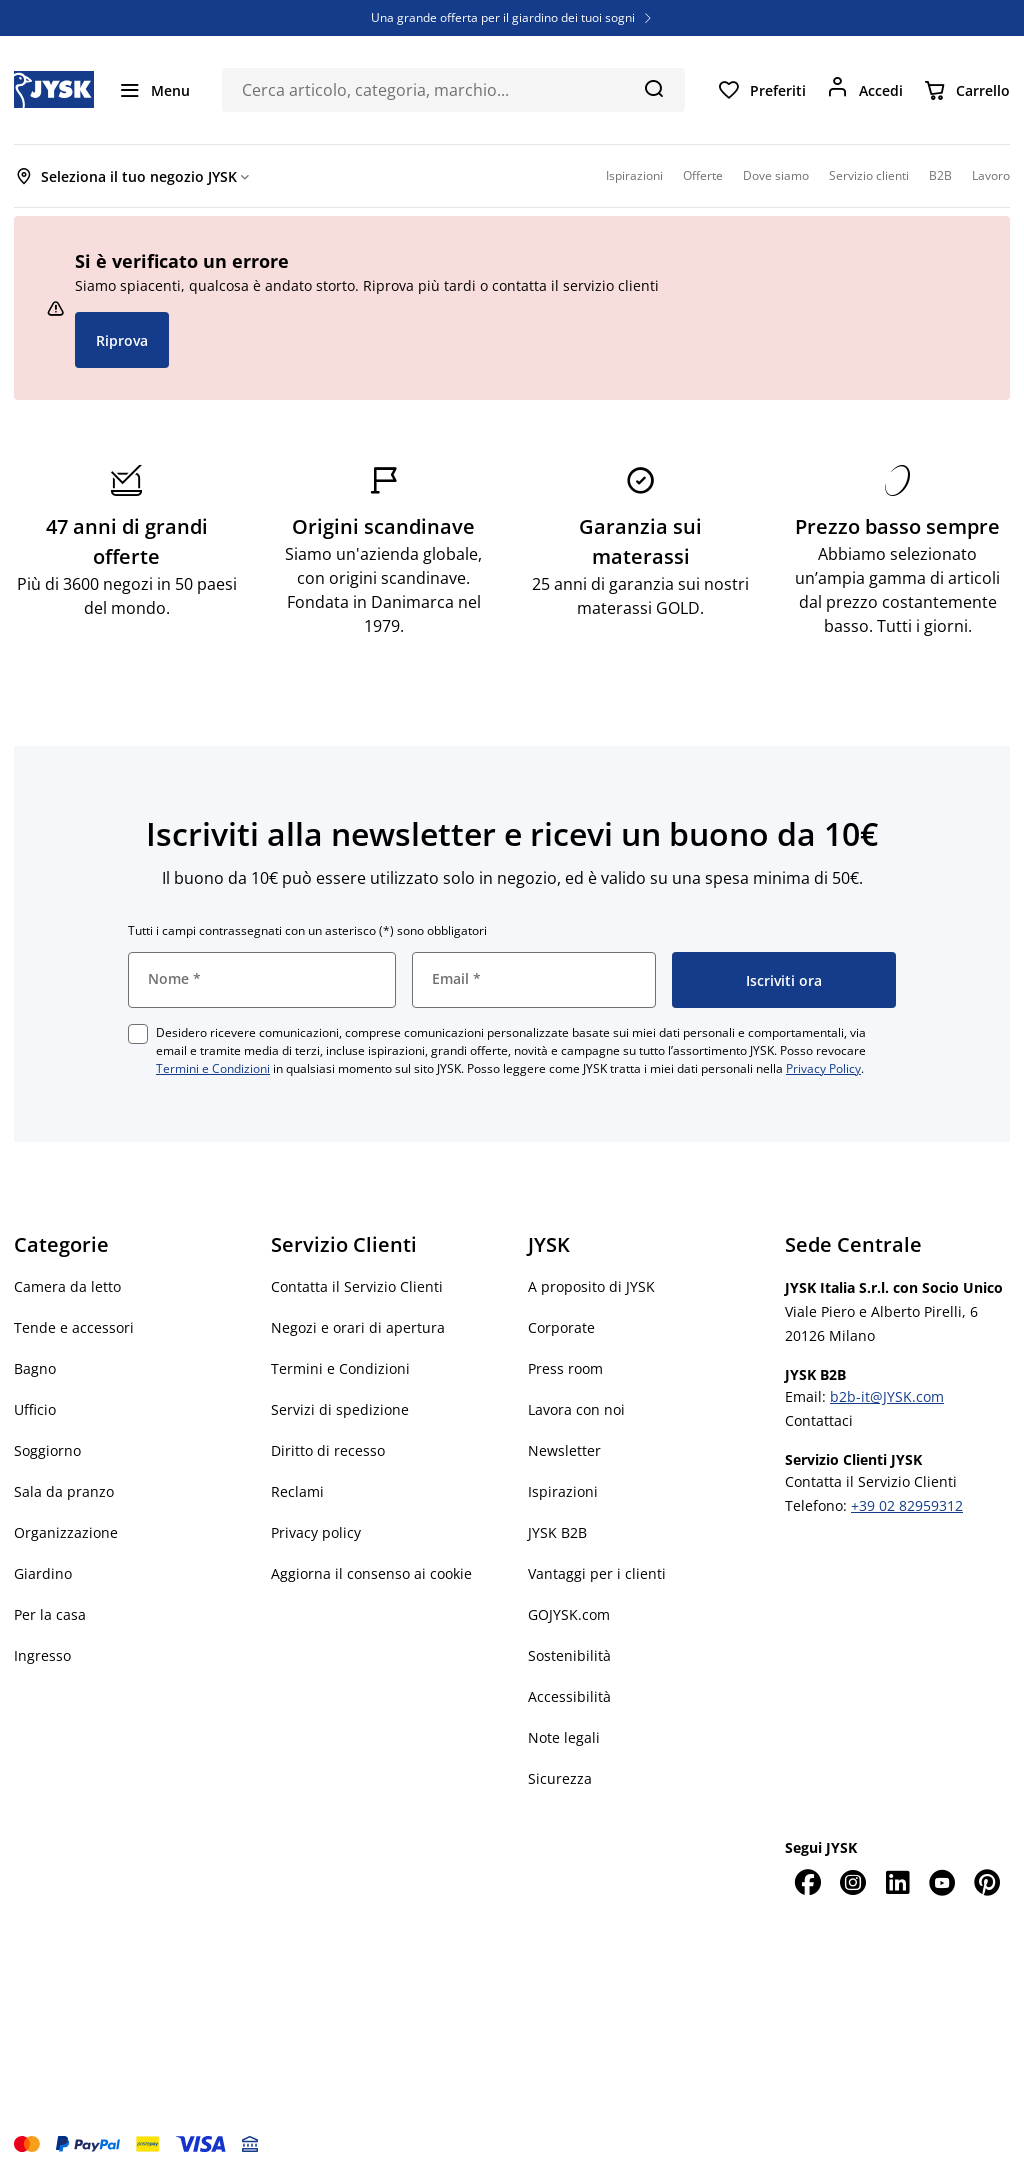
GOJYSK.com (569, 1614)
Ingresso (42, 1655)
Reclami (297, 1491)
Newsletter (564, 1450)
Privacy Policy (823, 1068)
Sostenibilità (569, 1655)
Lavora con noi (576, 1409)
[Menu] (154, 90)
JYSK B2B (557, 1532)
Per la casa (50, 1614)
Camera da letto (67, 1286)
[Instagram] (852, 1882)
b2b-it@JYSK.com (887, 1396)
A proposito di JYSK (591, 1286)
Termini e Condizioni (213, 1068)
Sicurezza (560, 1778)
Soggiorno (47, 1450)
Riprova (122, 340)
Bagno (35, 1368)
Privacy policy (316, 1532)
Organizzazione (66, 1532)
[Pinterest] (987, 1882)
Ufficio (35, 1409)
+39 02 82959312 (907, 1505)
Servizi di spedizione (340, 1409)
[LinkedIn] (897, 1882)
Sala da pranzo (64, 1491)
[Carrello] (966, 90)
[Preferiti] (761, 90)
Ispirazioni (563, 1491)
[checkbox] (138, 1034)
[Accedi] (864, 90)
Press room (565, 1368)
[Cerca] (653, 88)
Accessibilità (569, 1696)
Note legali (564, 1737)
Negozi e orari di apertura (358, 1327)
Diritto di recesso (328, 1450)
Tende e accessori (74, 1327)
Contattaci (819, 1420)
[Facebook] (807, 1882)
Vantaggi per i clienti (597, 1573)
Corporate (561, 1327)
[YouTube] (942, 1882)
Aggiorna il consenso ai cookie (371, 1573)
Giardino (43, 1573)
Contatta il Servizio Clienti (357, 1286)
